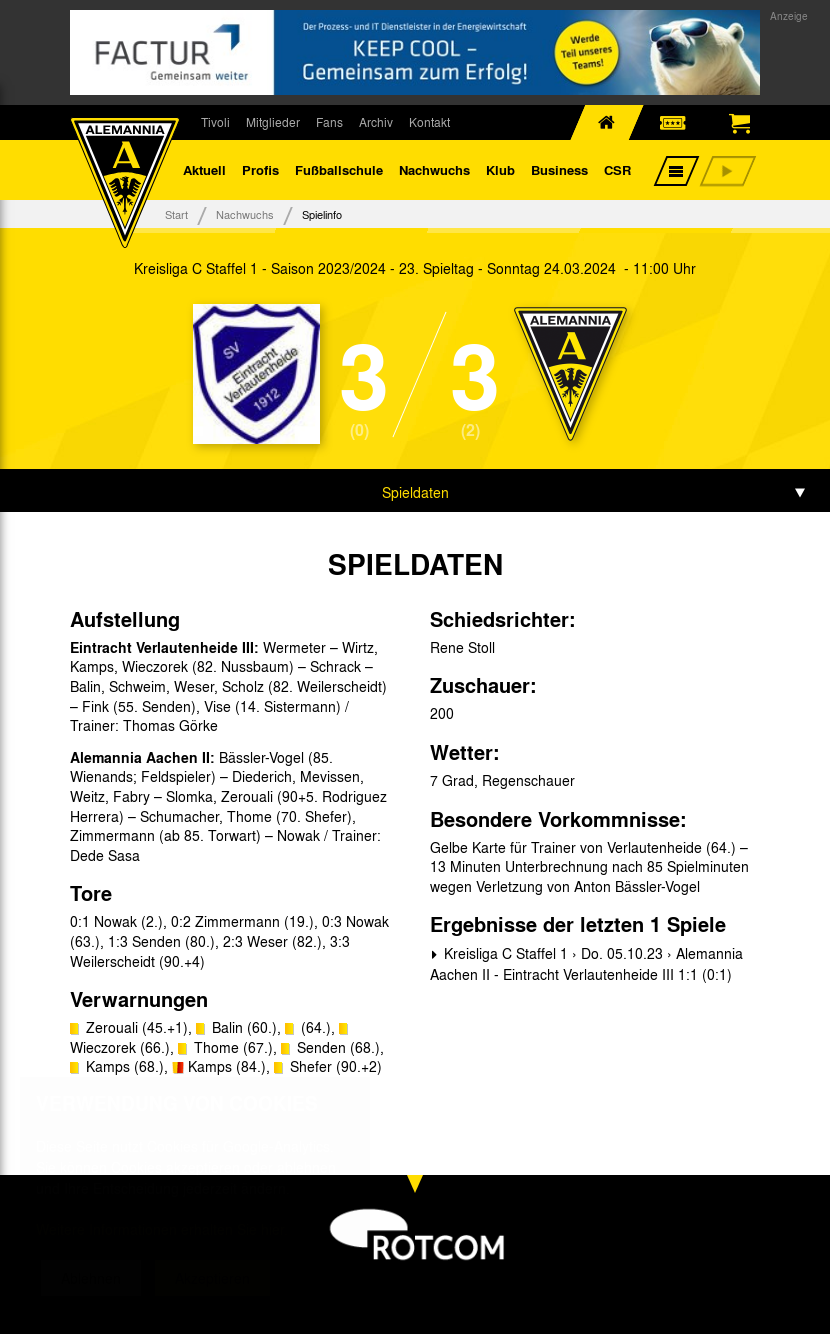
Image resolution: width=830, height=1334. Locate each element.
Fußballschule (339, 169)
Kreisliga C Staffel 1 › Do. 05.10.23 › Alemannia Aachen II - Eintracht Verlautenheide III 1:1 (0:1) (586, 963)
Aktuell (204, 169)
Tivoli (215, 122)
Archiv (376, 122)
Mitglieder (273, 122)
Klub (500, 169)
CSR (617, 169)
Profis (260, 169)
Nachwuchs (434, 169)
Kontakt (429, 122)
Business (559, 169)
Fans (329, 122)
